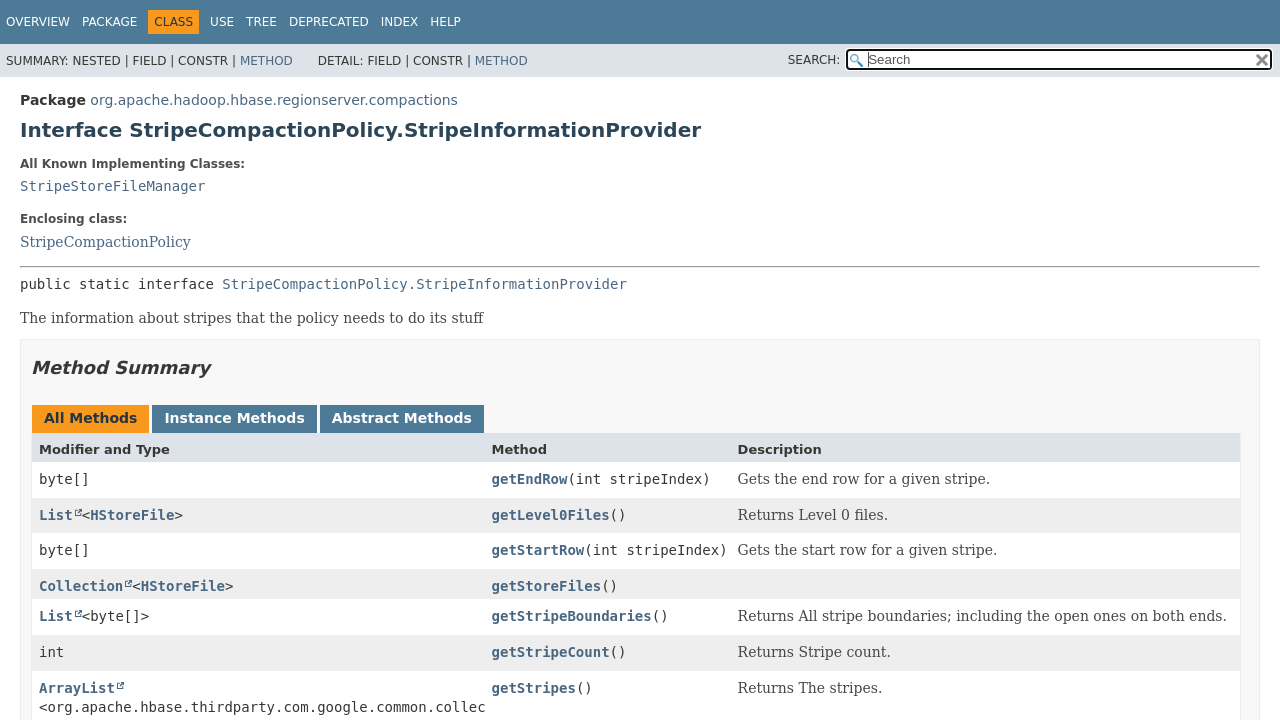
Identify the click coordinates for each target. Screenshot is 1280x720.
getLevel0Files (551, 515)
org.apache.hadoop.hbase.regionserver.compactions (274, 100)
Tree (261, 22)
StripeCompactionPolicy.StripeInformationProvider (424, 284)
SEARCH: (814, 60)
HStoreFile (132, 515)
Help (445, 22)
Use (222, 22)
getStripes (534, 688)
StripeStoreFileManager (112, 186)
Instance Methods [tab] (234, 418)
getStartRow (538, 550)
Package (109, 22)
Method (266, 61)
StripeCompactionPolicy (105, 242)
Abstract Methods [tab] (402, 418)
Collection (81, 586)
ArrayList (77, 688)
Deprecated (329, 22)
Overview (38, 22)
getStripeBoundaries (572, 616)
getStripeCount (551, 652)
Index (400, 22)
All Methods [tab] (90, 418)
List (56, 515)
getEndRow (530, 479)
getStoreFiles (547, 586)
